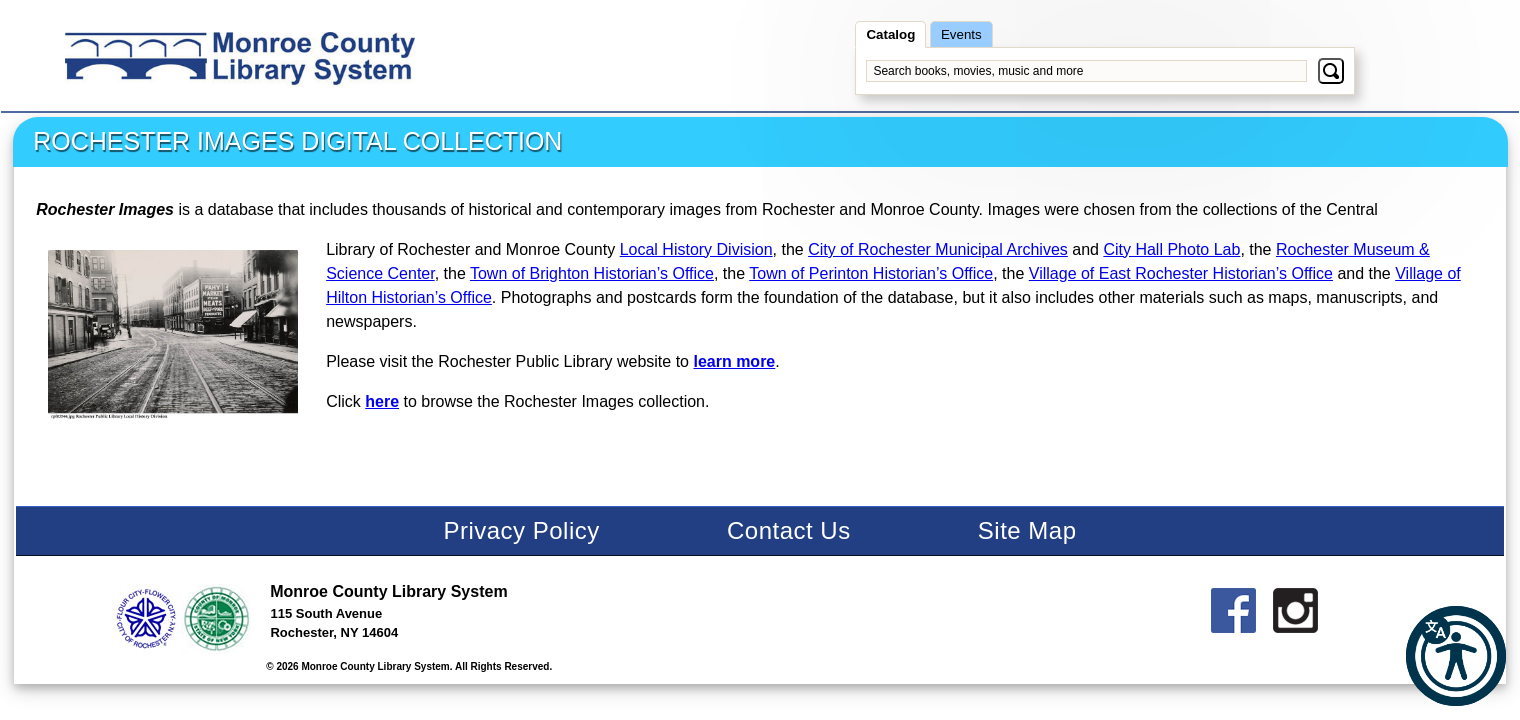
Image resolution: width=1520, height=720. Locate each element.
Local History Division (696, 249)
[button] (1456, 656)
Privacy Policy (521, 530)
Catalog (890, 34)
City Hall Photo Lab (1171, 249)
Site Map (1027, 530)
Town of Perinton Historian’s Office (871, 273)
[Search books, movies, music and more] (1086, 71)
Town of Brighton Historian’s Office (592, 273)
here (382, 401)
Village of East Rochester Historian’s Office (1181, 273)
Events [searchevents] (961, 34)
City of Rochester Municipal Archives (938, 249)
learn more (734, 361)
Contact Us (789, 530)
